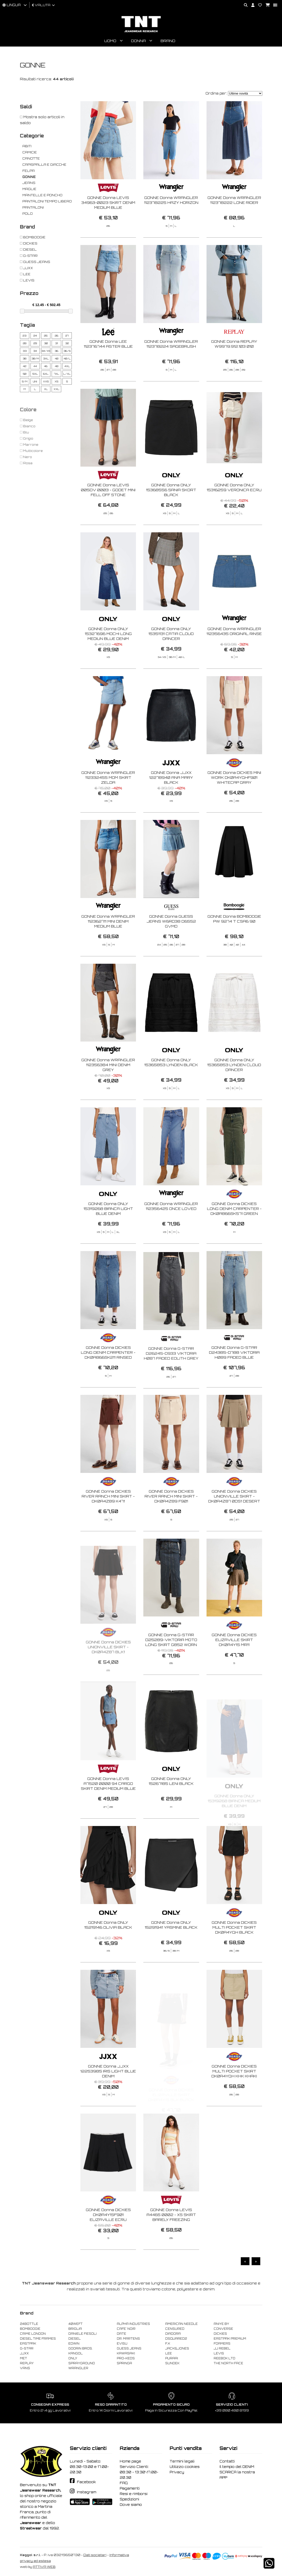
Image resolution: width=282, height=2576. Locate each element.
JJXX (24, 2353)
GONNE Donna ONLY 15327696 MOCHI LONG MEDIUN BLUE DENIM (108, 657)
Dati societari (94, 2555)
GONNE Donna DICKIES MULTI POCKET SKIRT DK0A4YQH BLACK (234, 1951)
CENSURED (174, 2329)
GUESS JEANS (129, 2348)
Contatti (227, 2461)
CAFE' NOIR (126, 2329)
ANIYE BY (221, 2324)
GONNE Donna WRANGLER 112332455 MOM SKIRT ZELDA (108, 801)
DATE (121, 2333)
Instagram (86, 2492)
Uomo (110, 41)
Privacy (177, 2472)
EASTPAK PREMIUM (230, 2338)
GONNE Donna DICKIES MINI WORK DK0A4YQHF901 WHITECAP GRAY (234, 801)
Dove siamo (131, 2505)
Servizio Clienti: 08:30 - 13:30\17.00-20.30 (139, 2472)
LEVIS (219, 2353)
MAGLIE (29, 189)
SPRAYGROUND (81, 2363)
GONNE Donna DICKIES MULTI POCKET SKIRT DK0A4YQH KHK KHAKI (234, 2095)
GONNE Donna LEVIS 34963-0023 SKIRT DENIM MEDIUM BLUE (108, 203)
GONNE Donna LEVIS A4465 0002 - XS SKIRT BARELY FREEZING (171, 2238)
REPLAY (27, 2363)
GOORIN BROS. (80, 2348)
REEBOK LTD (224, 2358)
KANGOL (75, 2353)
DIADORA (173, 2333)
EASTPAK (28, 2343)
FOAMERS (222, 2343)
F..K (167, 2343)
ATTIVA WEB (44, 2567)
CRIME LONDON (33, 2333)
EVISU (122, 2343)
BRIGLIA (75, 2329)
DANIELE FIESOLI (82, 2333)
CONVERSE (223, 2329)
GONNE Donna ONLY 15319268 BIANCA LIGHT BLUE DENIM (108, 1232)
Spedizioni (129, 2499)
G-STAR (26, 2348)
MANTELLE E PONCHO (42, 195)
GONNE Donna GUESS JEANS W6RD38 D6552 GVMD (171, 945)
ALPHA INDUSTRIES (133, 2324)
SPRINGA (124, 2363)
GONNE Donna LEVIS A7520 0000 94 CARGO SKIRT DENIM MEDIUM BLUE (108, 1807)
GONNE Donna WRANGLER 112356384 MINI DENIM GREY (108, 1088)
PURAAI (171, 2358)
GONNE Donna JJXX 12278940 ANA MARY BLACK (171, 801)
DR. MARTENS (128, 2338)
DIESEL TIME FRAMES (38, 2338)
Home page (130, 2461)
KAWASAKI (126, 2353)
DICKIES (220, 2333)
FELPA (28, 171)
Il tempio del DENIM (237, 2467)
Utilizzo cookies (185, 2467)
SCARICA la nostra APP (237, 2474)
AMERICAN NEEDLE (181, 2324)
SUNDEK (172, 2363)
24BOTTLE (29, 2324)
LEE (168, 2353)
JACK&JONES (177, 2348)
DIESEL (74, 2338)
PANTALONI (33, 207)
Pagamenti (130, 2488)
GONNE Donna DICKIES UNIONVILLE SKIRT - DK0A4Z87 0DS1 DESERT (234, 1520)
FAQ (124, 2483)
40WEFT (75, 2324)
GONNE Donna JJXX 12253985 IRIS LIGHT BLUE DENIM (108, 2095)
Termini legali (182, 2461)
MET (23, 2358)
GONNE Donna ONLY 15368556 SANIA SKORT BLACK (171, 513)
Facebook (86, 2482)
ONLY (72, 2358)
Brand (168, 41)
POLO (27, 213)
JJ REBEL (222, 2348)
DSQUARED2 (176, 2338)
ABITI (26, 146)
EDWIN (73, 2343)
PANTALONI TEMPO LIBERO (47, 201)
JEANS (28, 183)
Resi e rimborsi (134, 2494)
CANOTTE (31, 158)
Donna (138, 41)
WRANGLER (78, 2368)
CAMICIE (29, 152)
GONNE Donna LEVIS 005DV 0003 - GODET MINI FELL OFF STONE (108, 513)
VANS (25, 2368)
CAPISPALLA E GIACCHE (44, 164)
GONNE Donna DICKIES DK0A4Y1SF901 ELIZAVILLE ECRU (108, 2238)
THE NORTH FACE (228, 2363)
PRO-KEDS (126, 2358)
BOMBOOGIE (30, 2329)
